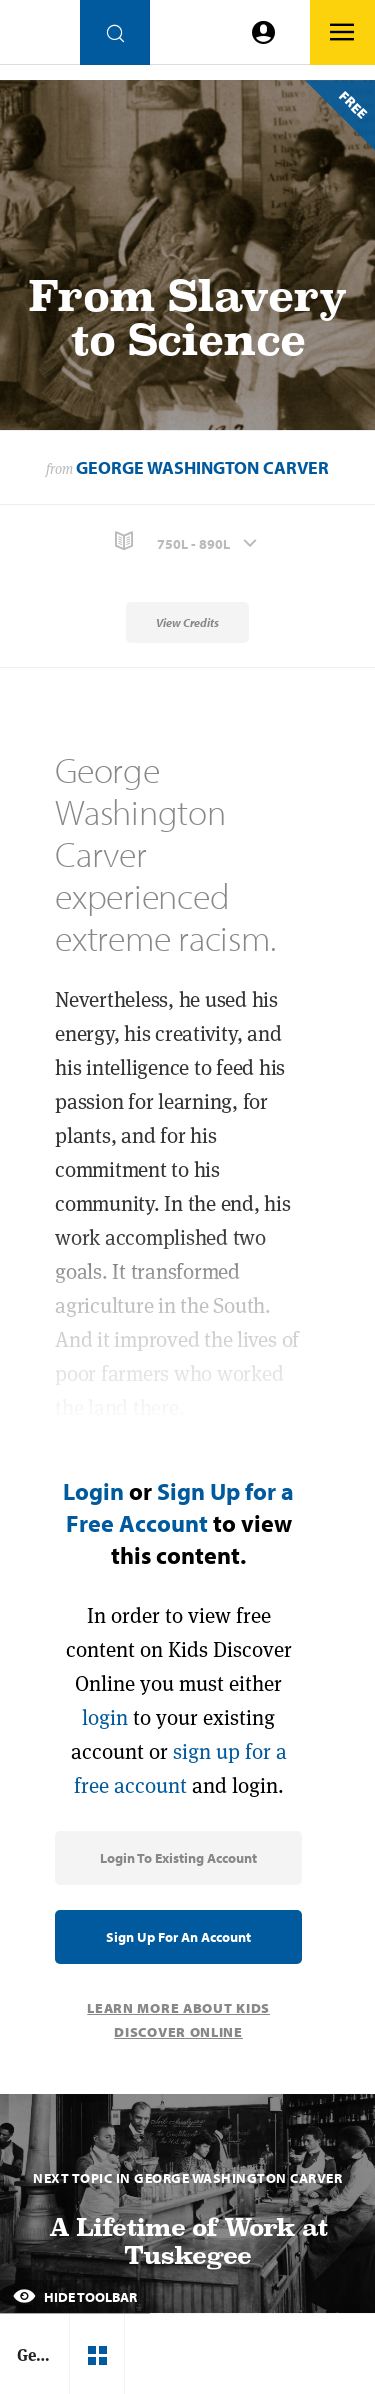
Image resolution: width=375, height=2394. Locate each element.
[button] (187, 541)
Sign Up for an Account (178, 1937)
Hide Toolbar (75, 2297)
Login (93, 1491)
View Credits (187, 622)
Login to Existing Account (178, 1858)
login (105, 1717)
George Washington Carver (202, 467)
